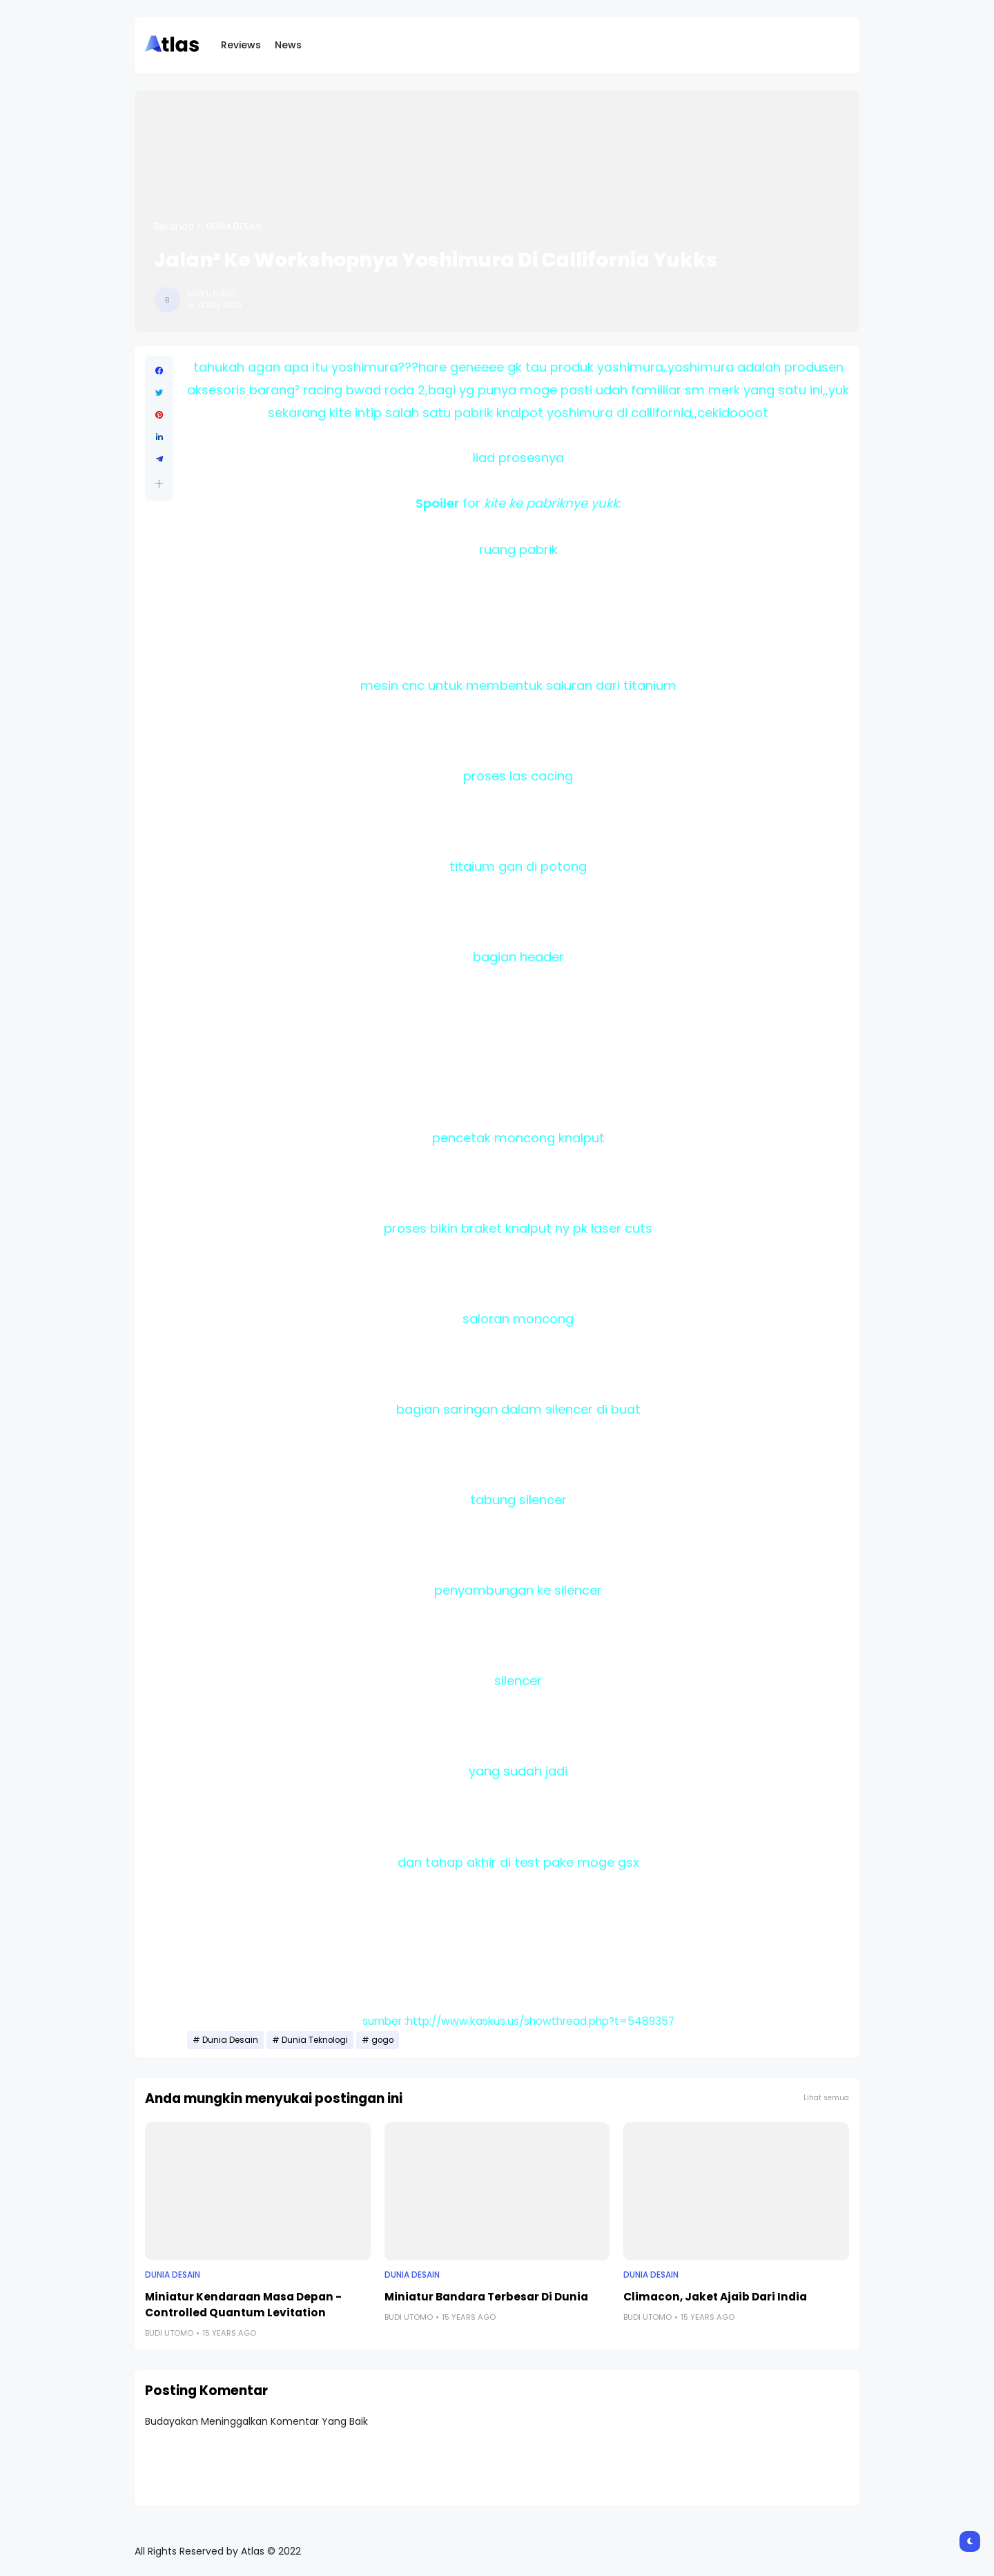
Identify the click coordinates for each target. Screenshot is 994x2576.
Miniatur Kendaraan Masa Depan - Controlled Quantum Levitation (243, 2304)
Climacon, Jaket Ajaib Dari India (715, 2296)
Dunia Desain (234, 226)
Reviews (241, 45)
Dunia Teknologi (315, 2040)
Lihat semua (826, 2098)
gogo (382, 2040)
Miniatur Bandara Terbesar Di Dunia (486, 2296)
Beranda (174, 226)
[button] (159, 483)
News (288, 45)
